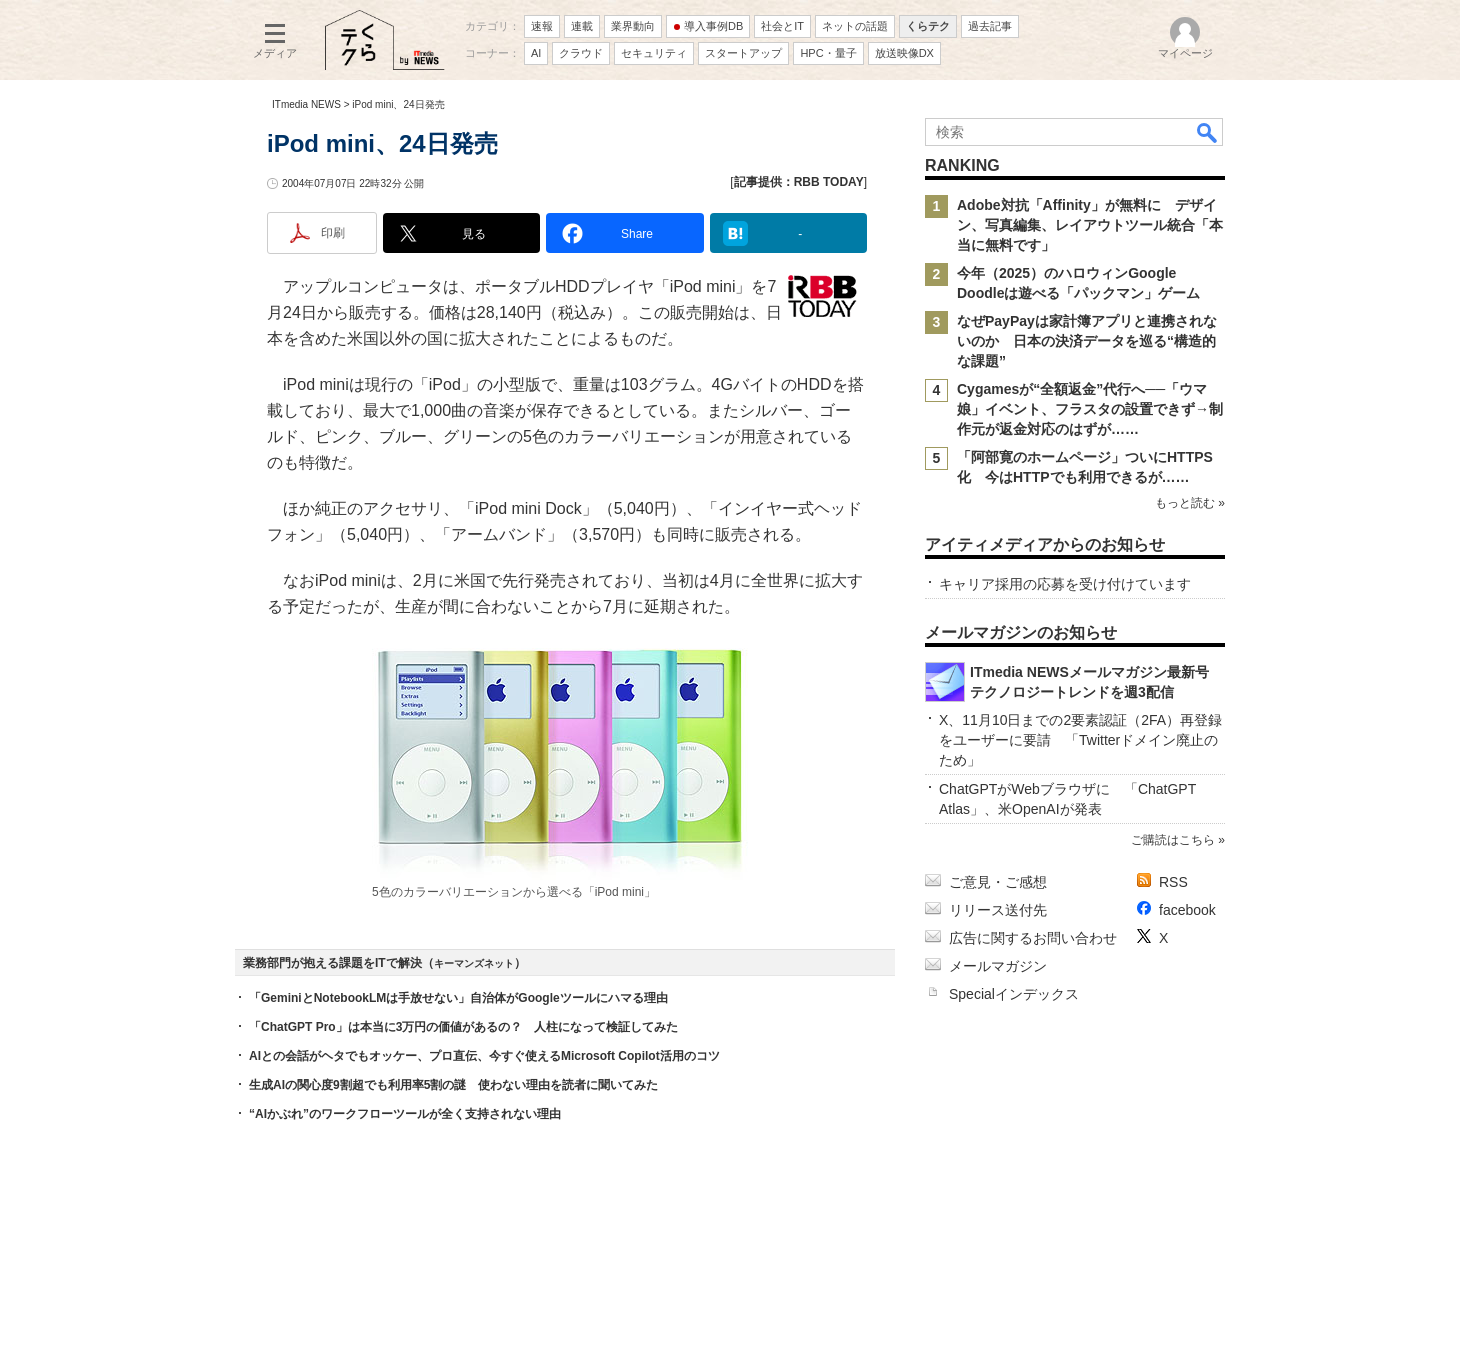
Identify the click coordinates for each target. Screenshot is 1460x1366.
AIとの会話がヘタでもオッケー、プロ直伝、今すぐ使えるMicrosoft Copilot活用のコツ (484, 1056)
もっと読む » (1190, 503)
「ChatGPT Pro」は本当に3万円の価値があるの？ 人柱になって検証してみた (463, 1027)
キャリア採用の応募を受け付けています (1065, 584)
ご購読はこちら (1173, 840)
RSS (1173, 882)
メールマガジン (998, 966)
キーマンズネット (474, 963)
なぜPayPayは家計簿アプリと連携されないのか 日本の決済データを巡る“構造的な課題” (1087, 341)
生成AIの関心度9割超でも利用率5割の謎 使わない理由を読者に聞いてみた (453, 1085)
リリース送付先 (998, 910)
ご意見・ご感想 (998, 882)
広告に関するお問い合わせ (1033, 938)
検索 (1208, 132)
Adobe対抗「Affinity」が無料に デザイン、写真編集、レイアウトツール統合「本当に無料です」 (1090, 225)
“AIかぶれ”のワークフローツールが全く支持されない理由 (405, 1114)
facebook (1187, 910)
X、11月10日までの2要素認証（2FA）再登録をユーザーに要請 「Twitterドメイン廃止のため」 (1080, 740)
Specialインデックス (1014, 994)
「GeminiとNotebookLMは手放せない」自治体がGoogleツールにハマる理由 (458, 998)
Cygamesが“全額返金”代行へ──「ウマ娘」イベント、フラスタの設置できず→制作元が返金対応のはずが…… (1090, 409)
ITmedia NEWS (306, 104)
